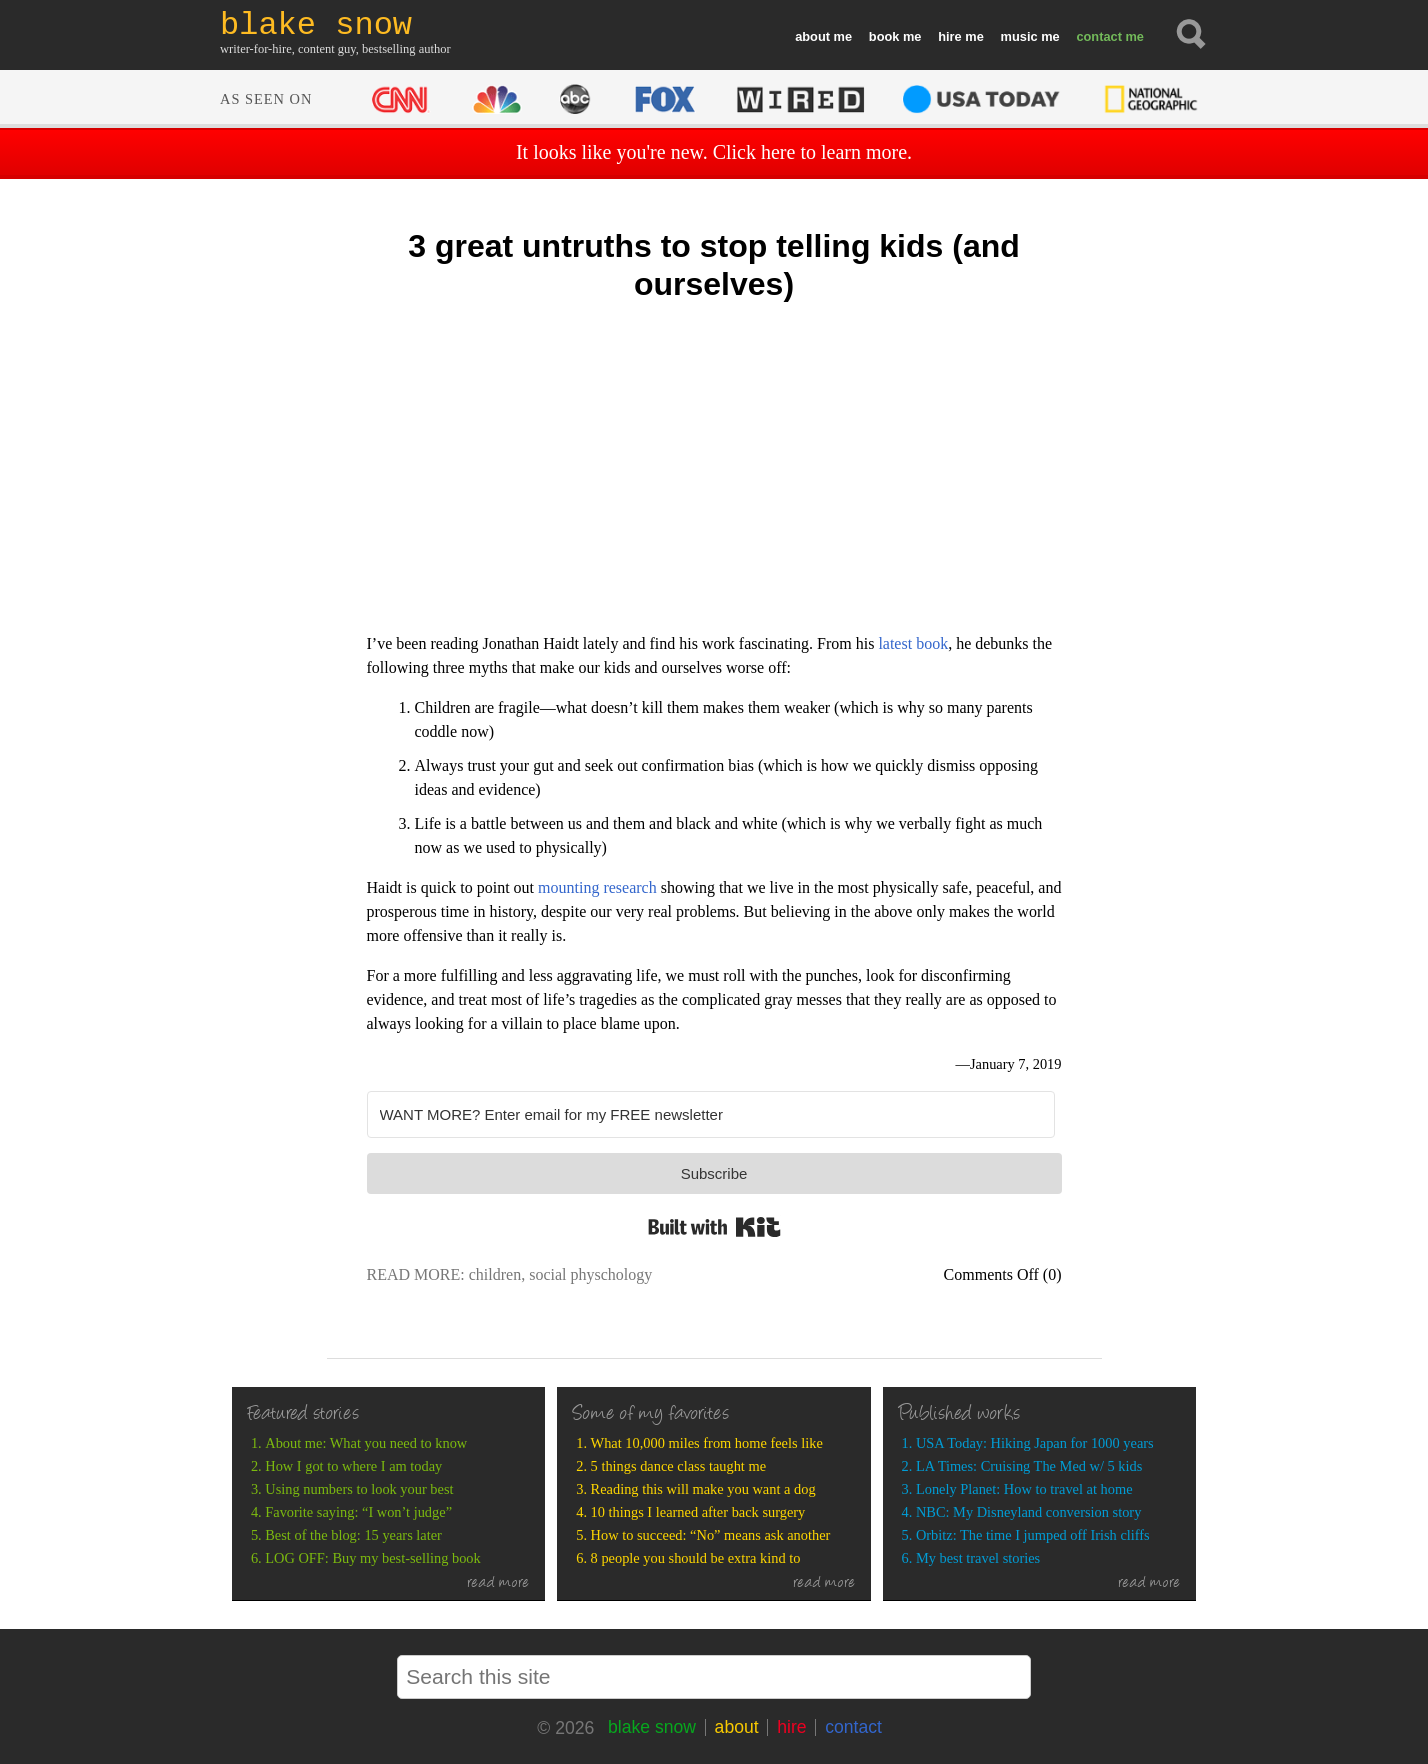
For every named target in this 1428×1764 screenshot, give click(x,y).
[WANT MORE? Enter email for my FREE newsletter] (711, 1114)
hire (949, 36)
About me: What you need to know (366, 1443)
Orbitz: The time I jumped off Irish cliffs (1033, 1535)
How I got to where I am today (353, 1466)
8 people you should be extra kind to (696, 1558)
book (884, 36)
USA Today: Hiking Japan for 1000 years (1035, 1443)
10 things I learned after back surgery (698, 1512)
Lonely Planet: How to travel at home (1024, 1489)
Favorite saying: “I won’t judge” (358, 1512)
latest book (913, 643)
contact (1099, 36)
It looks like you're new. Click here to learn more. (714, 152)
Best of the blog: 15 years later (353, 1535)
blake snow (652, 1727)
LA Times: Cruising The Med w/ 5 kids (1029, 1466)
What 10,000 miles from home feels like (707, 1443)
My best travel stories (978, 1558)
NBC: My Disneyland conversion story (1028, 1512)
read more (498, 1584)
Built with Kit (714, 1227)
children (495, 1274)
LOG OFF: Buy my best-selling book (372, 1558)
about (812, 36)
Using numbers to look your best (359, 1489)
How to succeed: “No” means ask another (711, 1535)
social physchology (590, 1274)
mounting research (597, 887)
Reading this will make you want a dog (703, 1489)
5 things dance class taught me (678, 1466)
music (1019, 36)
